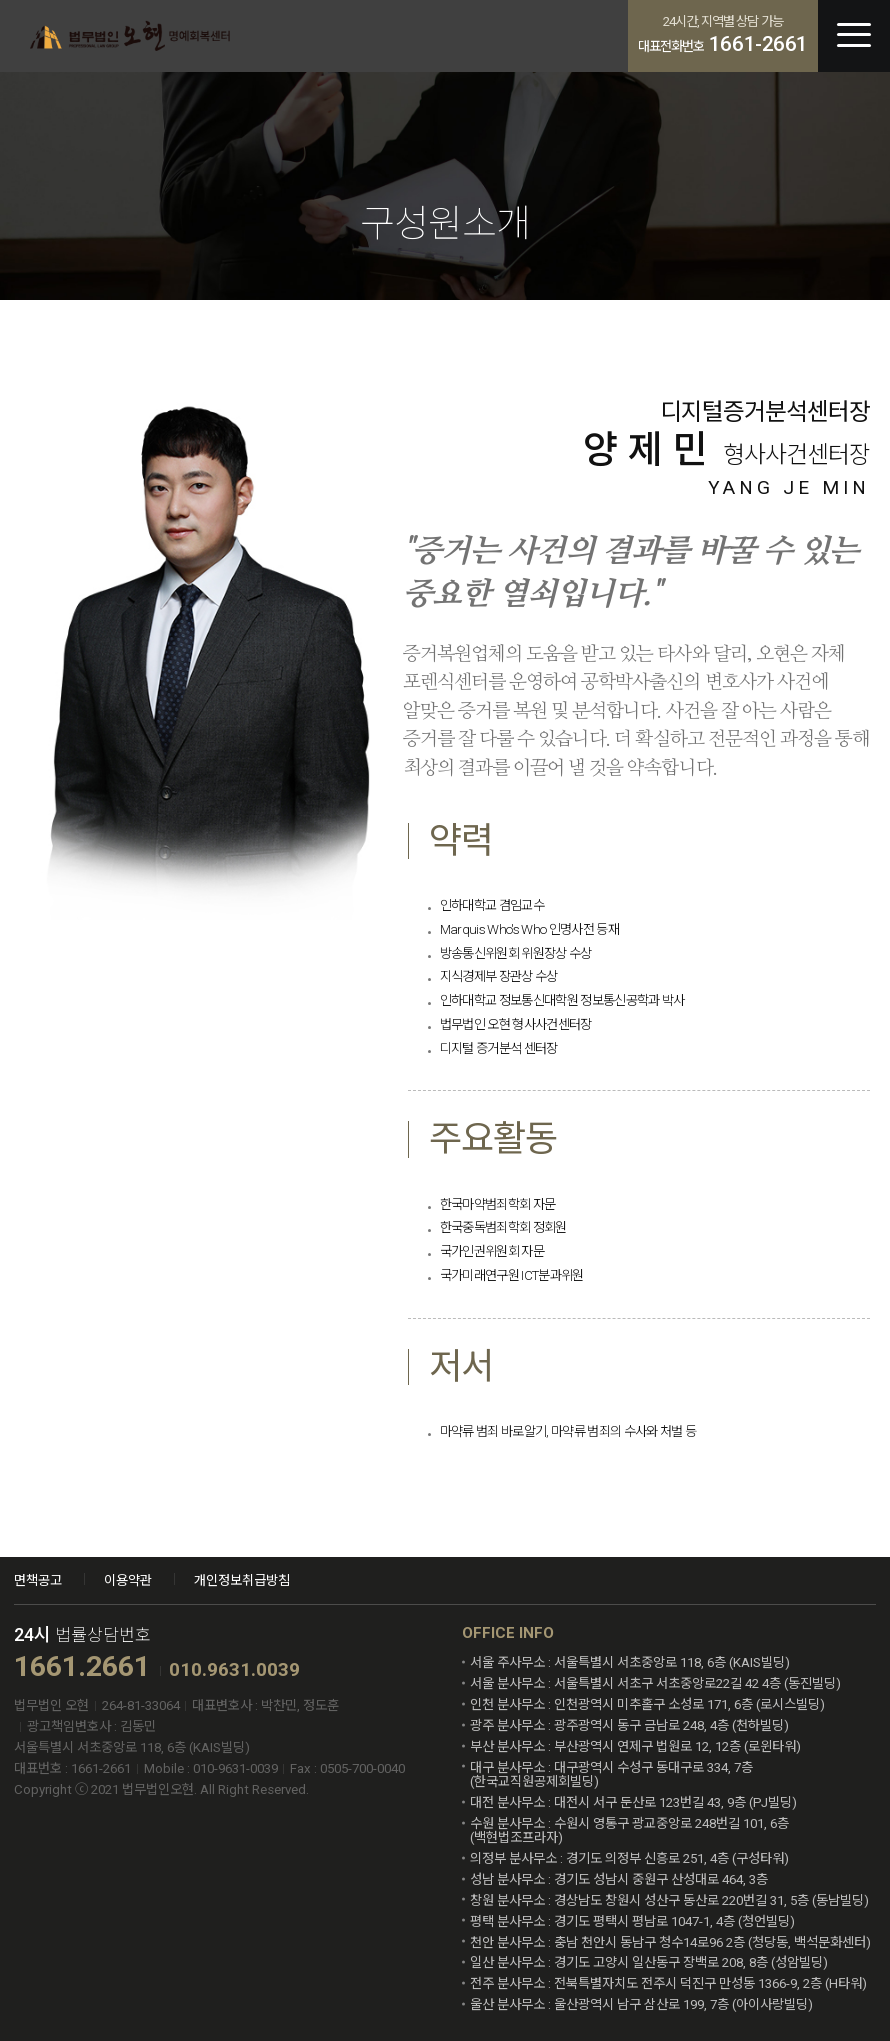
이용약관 (128, 1580)
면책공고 (38, 1580)
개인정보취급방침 (242, 1580)
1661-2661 (758, 44)
